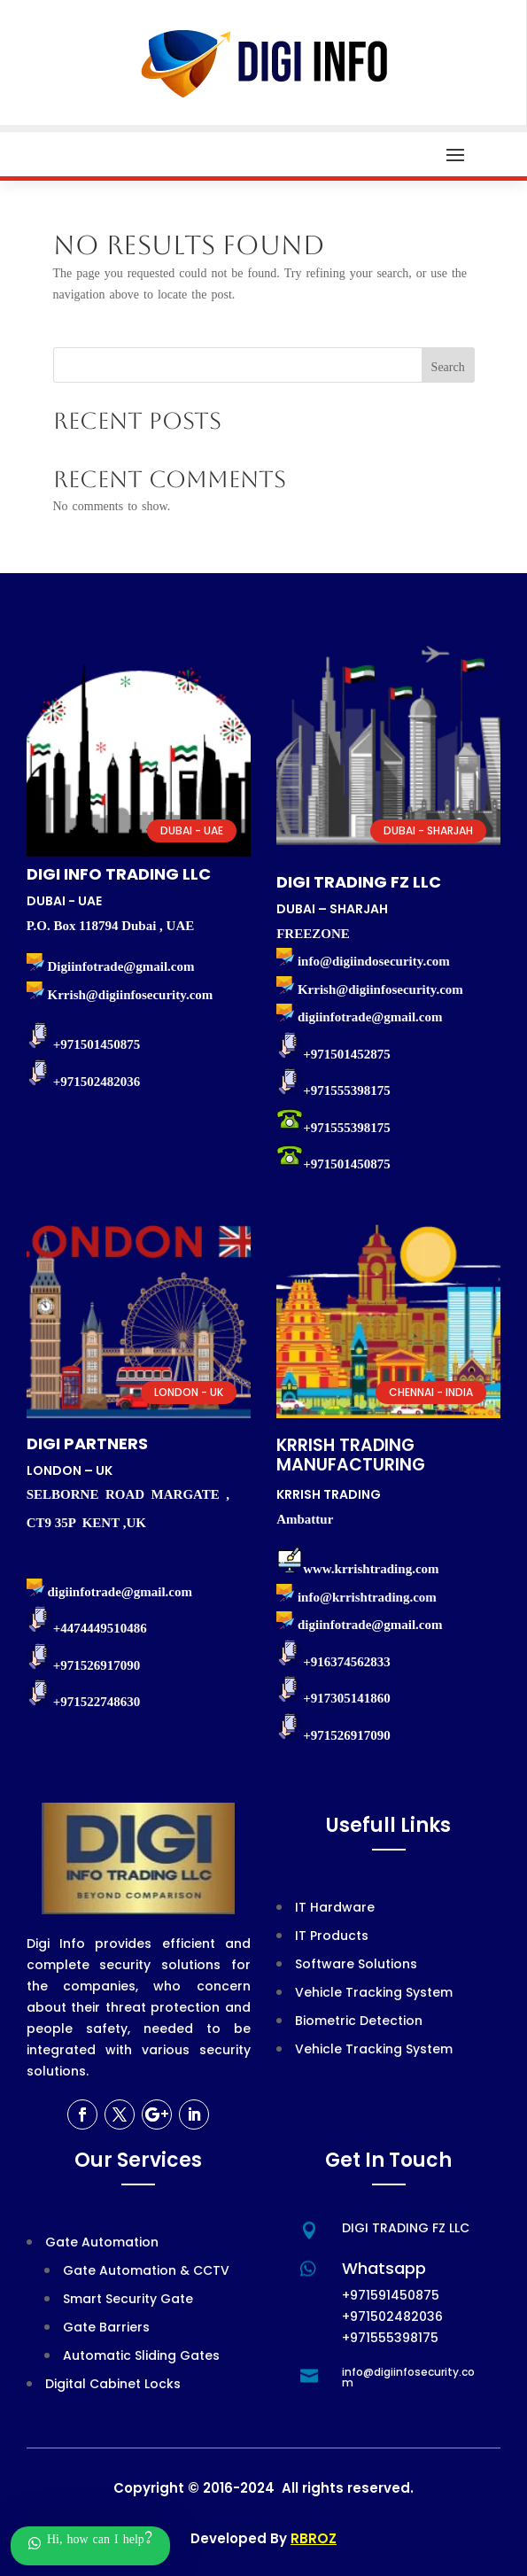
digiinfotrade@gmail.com (370, 1625)
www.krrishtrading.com (370, 1569)
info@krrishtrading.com (367, 1597)
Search (448, 369)
